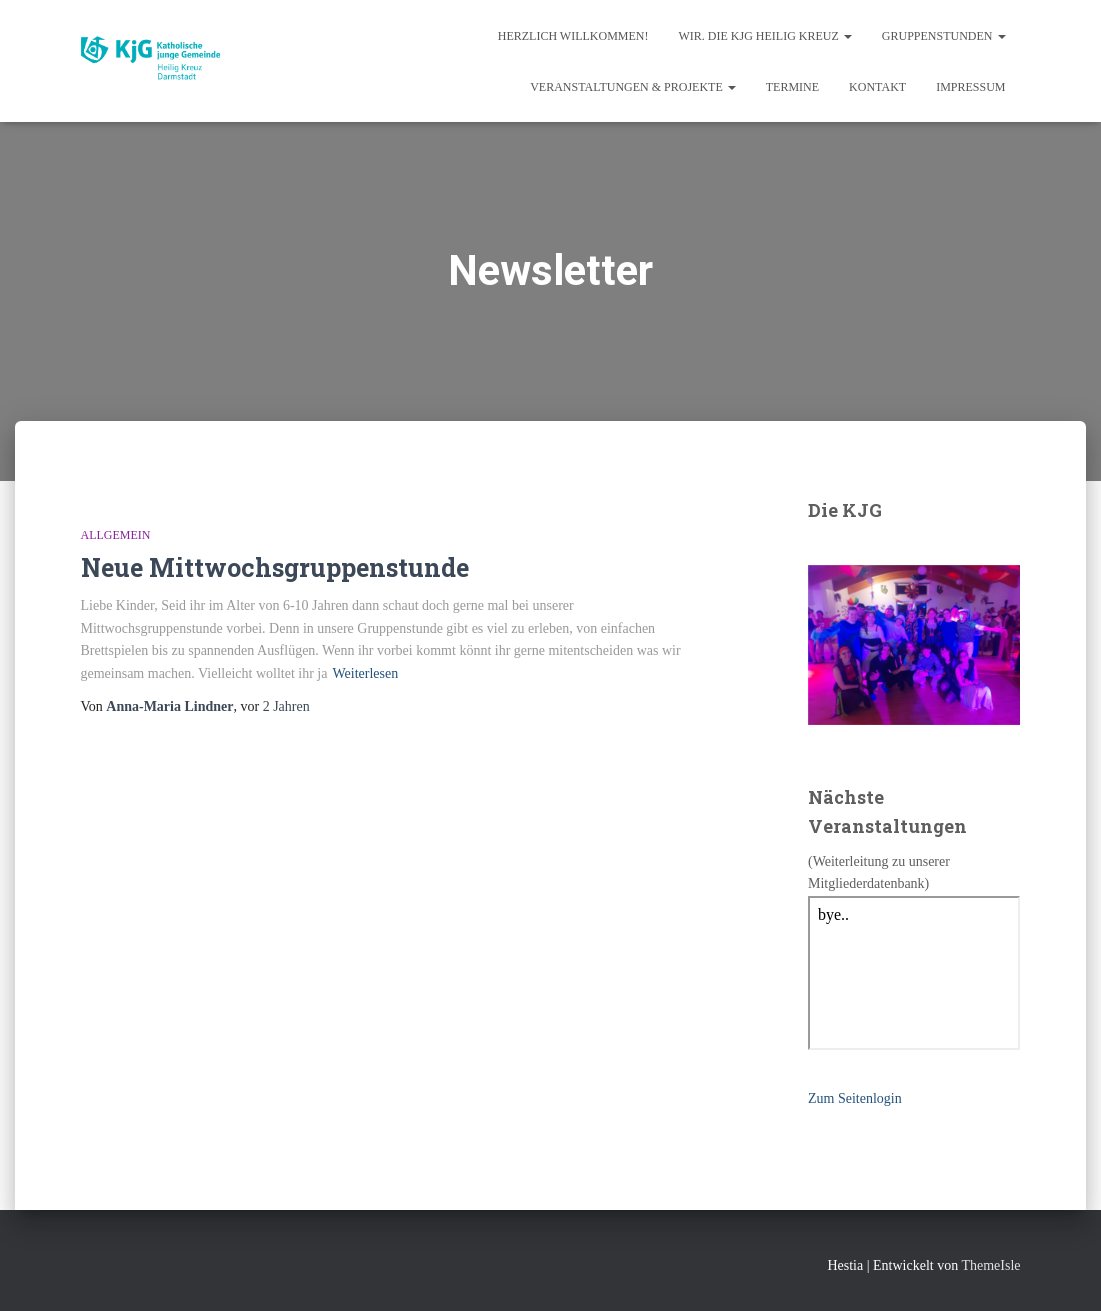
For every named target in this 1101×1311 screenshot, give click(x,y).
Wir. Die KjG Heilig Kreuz (765, 36)
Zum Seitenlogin (855, 1098)
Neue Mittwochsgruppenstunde (275, 567)
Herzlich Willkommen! (573, 36)
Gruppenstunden (944, 36)
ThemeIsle (990, 1265)
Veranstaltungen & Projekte (633, 87)
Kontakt (877, 87)
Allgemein (116, 535)
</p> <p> (914, 973)
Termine (792, 87)
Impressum (970, 87)
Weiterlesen (365, 673)
